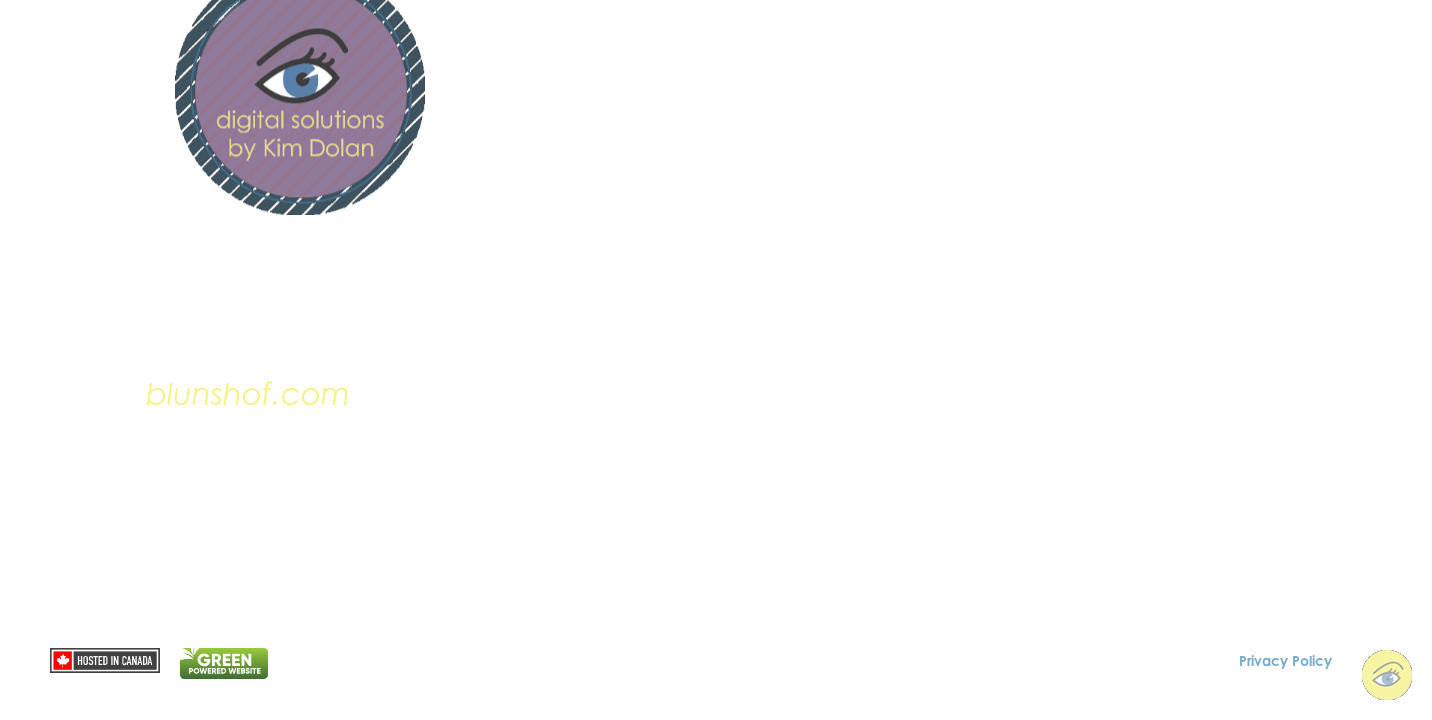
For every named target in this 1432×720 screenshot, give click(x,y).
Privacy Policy (1285, 658)
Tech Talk (1227, 235)
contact (1236, 193)
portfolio (1235, 151)
